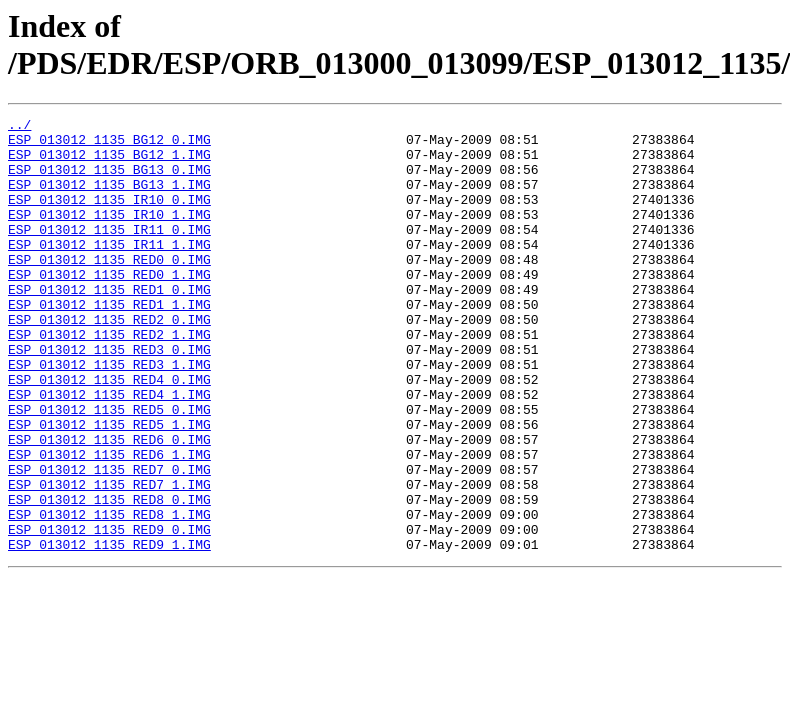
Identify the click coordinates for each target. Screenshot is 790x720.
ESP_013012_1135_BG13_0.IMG (109, 181)
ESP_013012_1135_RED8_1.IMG (109, 595)
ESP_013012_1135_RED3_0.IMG (109, 397)
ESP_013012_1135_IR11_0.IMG (109, 253)
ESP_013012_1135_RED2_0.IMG (109, 361)
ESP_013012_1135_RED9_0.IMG (109, 613)
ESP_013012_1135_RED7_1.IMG (109, 559)
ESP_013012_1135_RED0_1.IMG (109, 307)
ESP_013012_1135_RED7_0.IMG (109, 541)
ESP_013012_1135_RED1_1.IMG (109, 343)
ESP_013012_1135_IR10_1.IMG (109, 235)
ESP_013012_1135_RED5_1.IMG (109, 487)
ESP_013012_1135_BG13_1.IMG (109, 199)
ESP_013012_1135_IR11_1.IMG (109, 271)
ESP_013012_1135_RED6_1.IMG (109, 523)
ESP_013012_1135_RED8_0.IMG (109, 577)
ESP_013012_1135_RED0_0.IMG (109, 289)
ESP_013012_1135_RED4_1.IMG (109, 451)
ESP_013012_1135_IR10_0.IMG (109, 217)
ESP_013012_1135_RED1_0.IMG (109, 325)
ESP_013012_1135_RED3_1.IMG (109, 415)
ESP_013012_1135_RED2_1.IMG (109, 379)
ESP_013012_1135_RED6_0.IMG (109, 505)
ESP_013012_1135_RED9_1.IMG (109, 631)
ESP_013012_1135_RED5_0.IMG (109, 469)
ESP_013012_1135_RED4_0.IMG (109, 433)
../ (19, 127)
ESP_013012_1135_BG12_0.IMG (109, 145)
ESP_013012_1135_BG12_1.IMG (109, 163)
